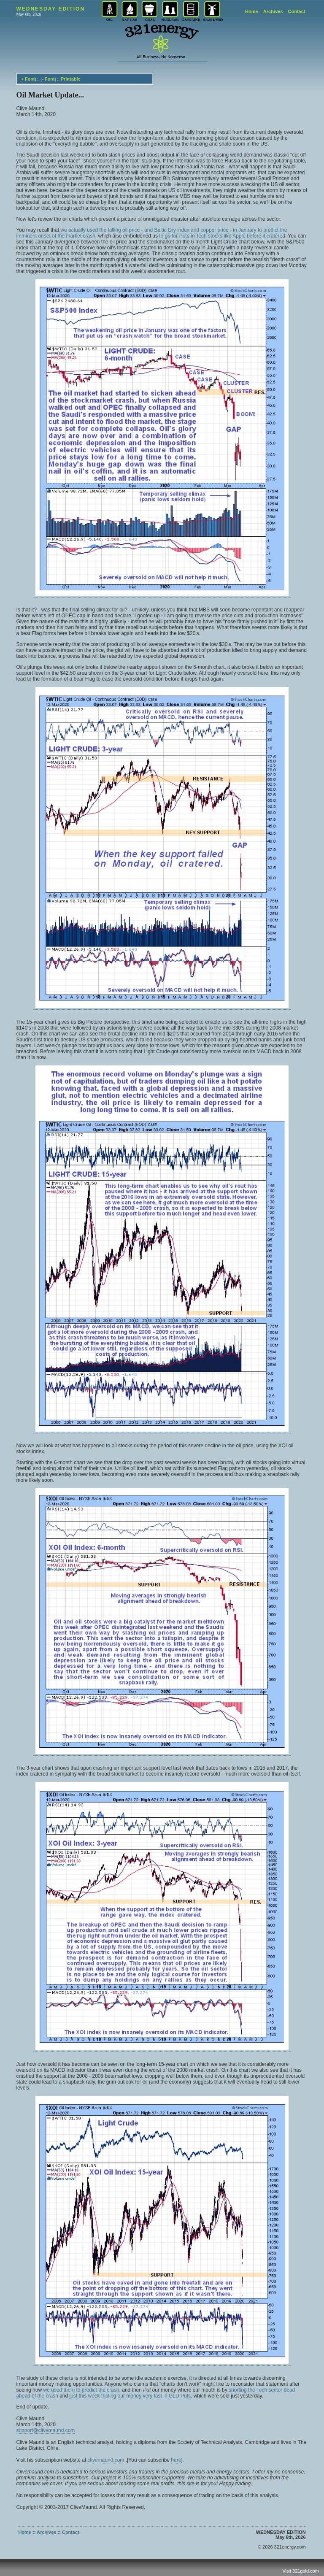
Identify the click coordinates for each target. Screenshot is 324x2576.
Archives (273, 11)
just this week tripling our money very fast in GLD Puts (130, 2396)
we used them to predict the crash (81, 2390)
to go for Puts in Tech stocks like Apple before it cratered (222, 236)
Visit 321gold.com (300, 2570)
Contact (296, 11)
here (176, 2460)
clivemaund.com (106, 2460)
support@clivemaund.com (45, 2430)
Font (30, 78)
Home (251, 11)
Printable (71, 78)
